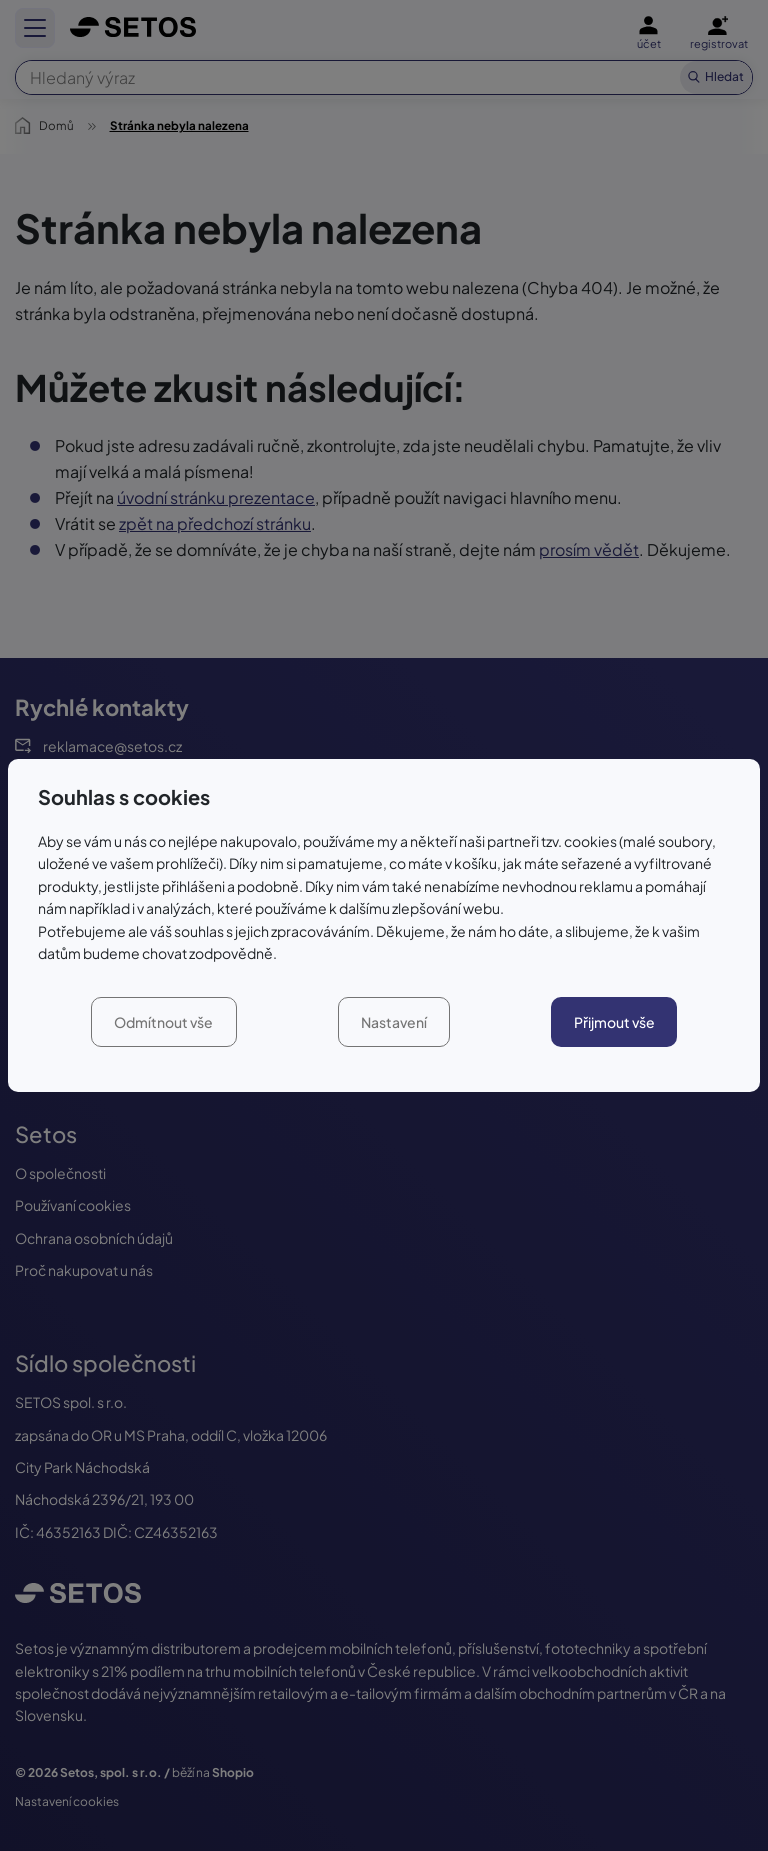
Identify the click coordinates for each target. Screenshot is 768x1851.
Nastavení (394, 1022)
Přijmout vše (614, 1022)
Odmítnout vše (163, 1022)
